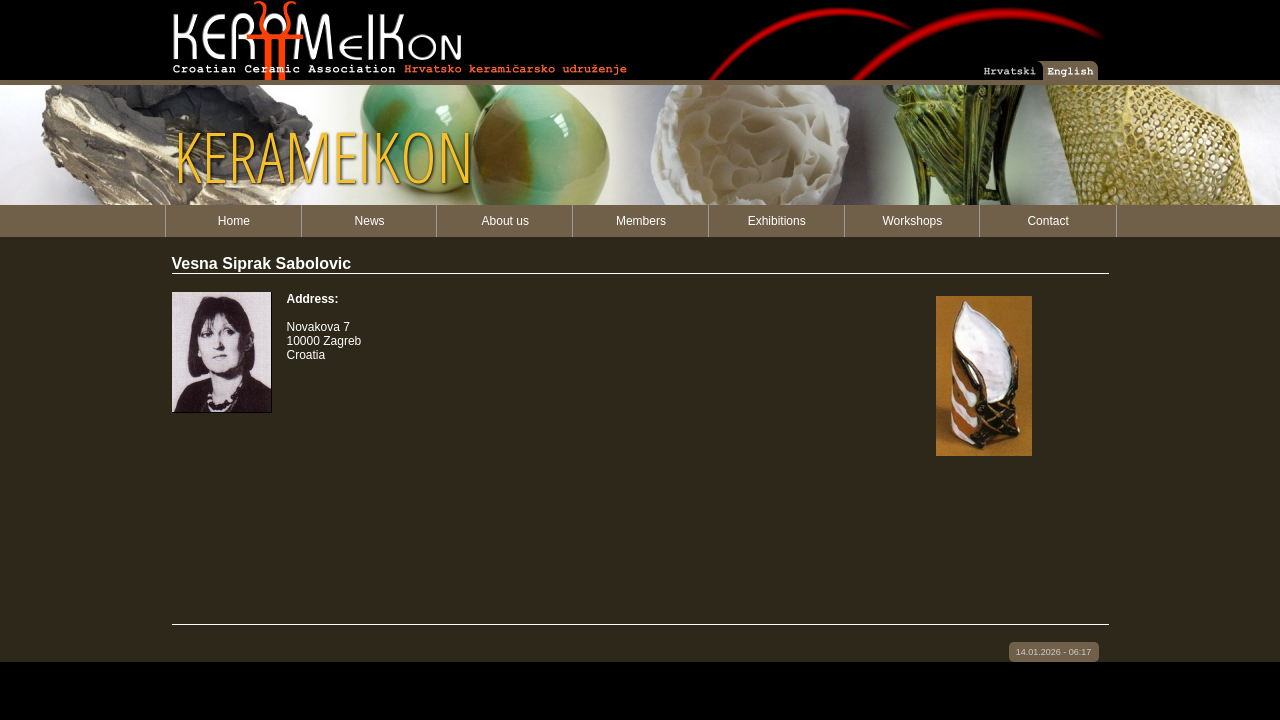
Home (234, 221)
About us (505, 221)
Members (641, 221)
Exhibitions (777, 221)
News (370, 221)
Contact (1047, 221)
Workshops (912, 221)
